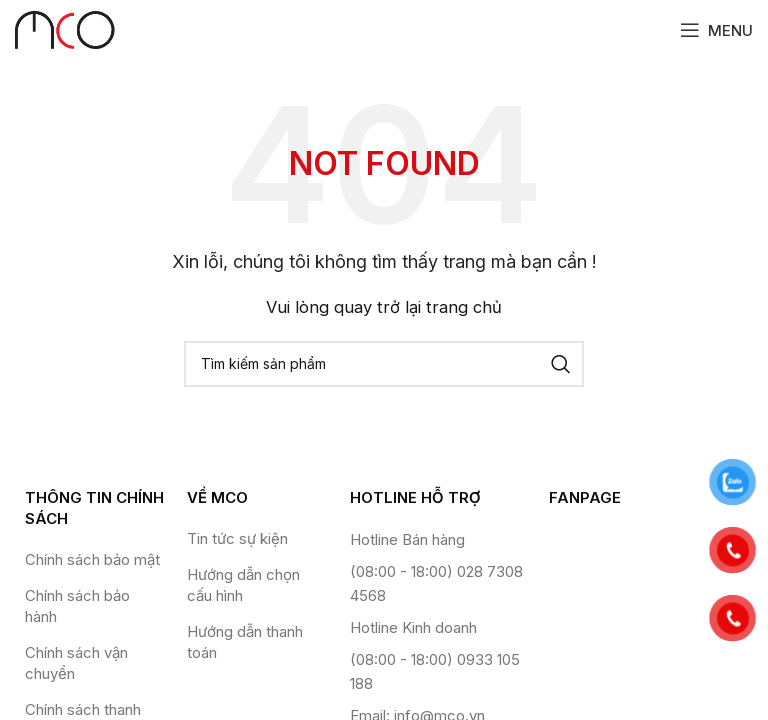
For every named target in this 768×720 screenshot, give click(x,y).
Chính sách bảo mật (92, 559)
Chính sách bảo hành (77, 606)
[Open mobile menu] (716, 30)
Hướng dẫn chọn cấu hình (243, 585)
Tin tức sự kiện (237, 538)
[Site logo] (65, 28)
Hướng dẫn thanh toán (245, 642)
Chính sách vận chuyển (76, 663)
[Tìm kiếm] (384, 364)
